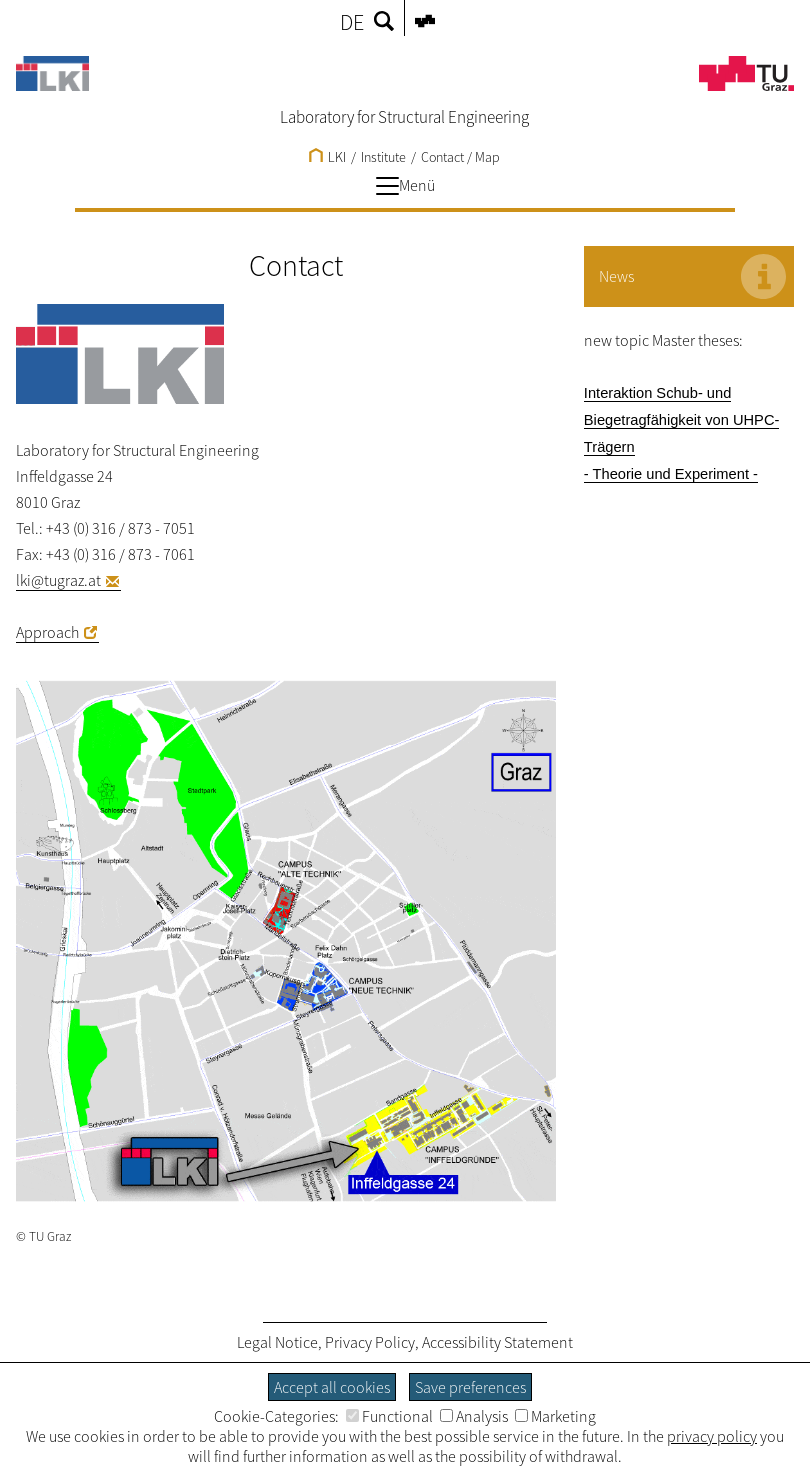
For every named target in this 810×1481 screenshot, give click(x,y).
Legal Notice (277, 1342)
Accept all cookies (332, 1387)
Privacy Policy (370, 1342)
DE (352, 22)
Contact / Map (460, 157)
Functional (389, 1416)
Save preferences (470, 1387)
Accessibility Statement (497, 1342)
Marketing (555, 1416)
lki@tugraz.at (58, 580)
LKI (327, 157)
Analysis (474, 1416)
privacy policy (712, 1436)
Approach (47, 632)
